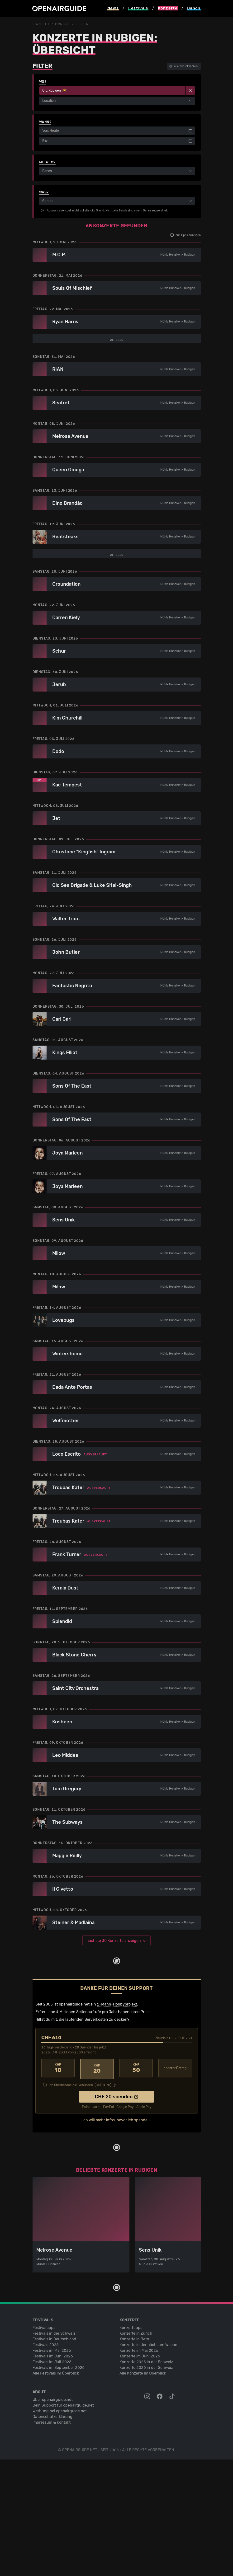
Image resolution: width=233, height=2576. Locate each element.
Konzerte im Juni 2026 (139, 2354)
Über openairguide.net (53, 2397)
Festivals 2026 (46, 2342)
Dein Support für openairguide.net (63, 2403)
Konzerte (62, 24)
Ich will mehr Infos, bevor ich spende (114, 2118)
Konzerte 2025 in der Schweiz (146, 2359)
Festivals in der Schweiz (54, 2331)
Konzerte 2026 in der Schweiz (146, 2365)
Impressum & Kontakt (52, 2420)
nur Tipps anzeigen (185, 235)
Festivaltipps (44, 2325)
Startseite (41, 24)
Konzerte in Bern (134, 2337)
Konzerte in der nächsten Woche (148, 2342)
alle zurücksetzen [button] (183, 66)
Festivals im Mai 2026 (52, 2348)
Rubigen (82, 24)
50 (136, 2068)
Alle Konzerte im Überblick (142, 2371)
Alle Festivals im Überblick (56, 2371)
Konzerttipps (130, 2325)
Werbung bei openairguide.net (60, 2409)
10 (58, 2068)
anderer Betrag (175, 2068)
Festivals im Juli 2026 (52, 2359)
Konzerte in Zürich (135, 2331)
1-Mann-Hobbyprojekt (117, 2004)
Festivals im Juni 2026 (53, 2354)
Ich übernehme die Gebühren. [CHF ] (79, 2082)
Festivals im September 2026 (59, 2365)
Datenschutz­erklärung (52, 2414)
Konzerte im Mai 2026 (138, 2348)
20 (97, 2068)
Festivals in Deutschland (54, 2337)
